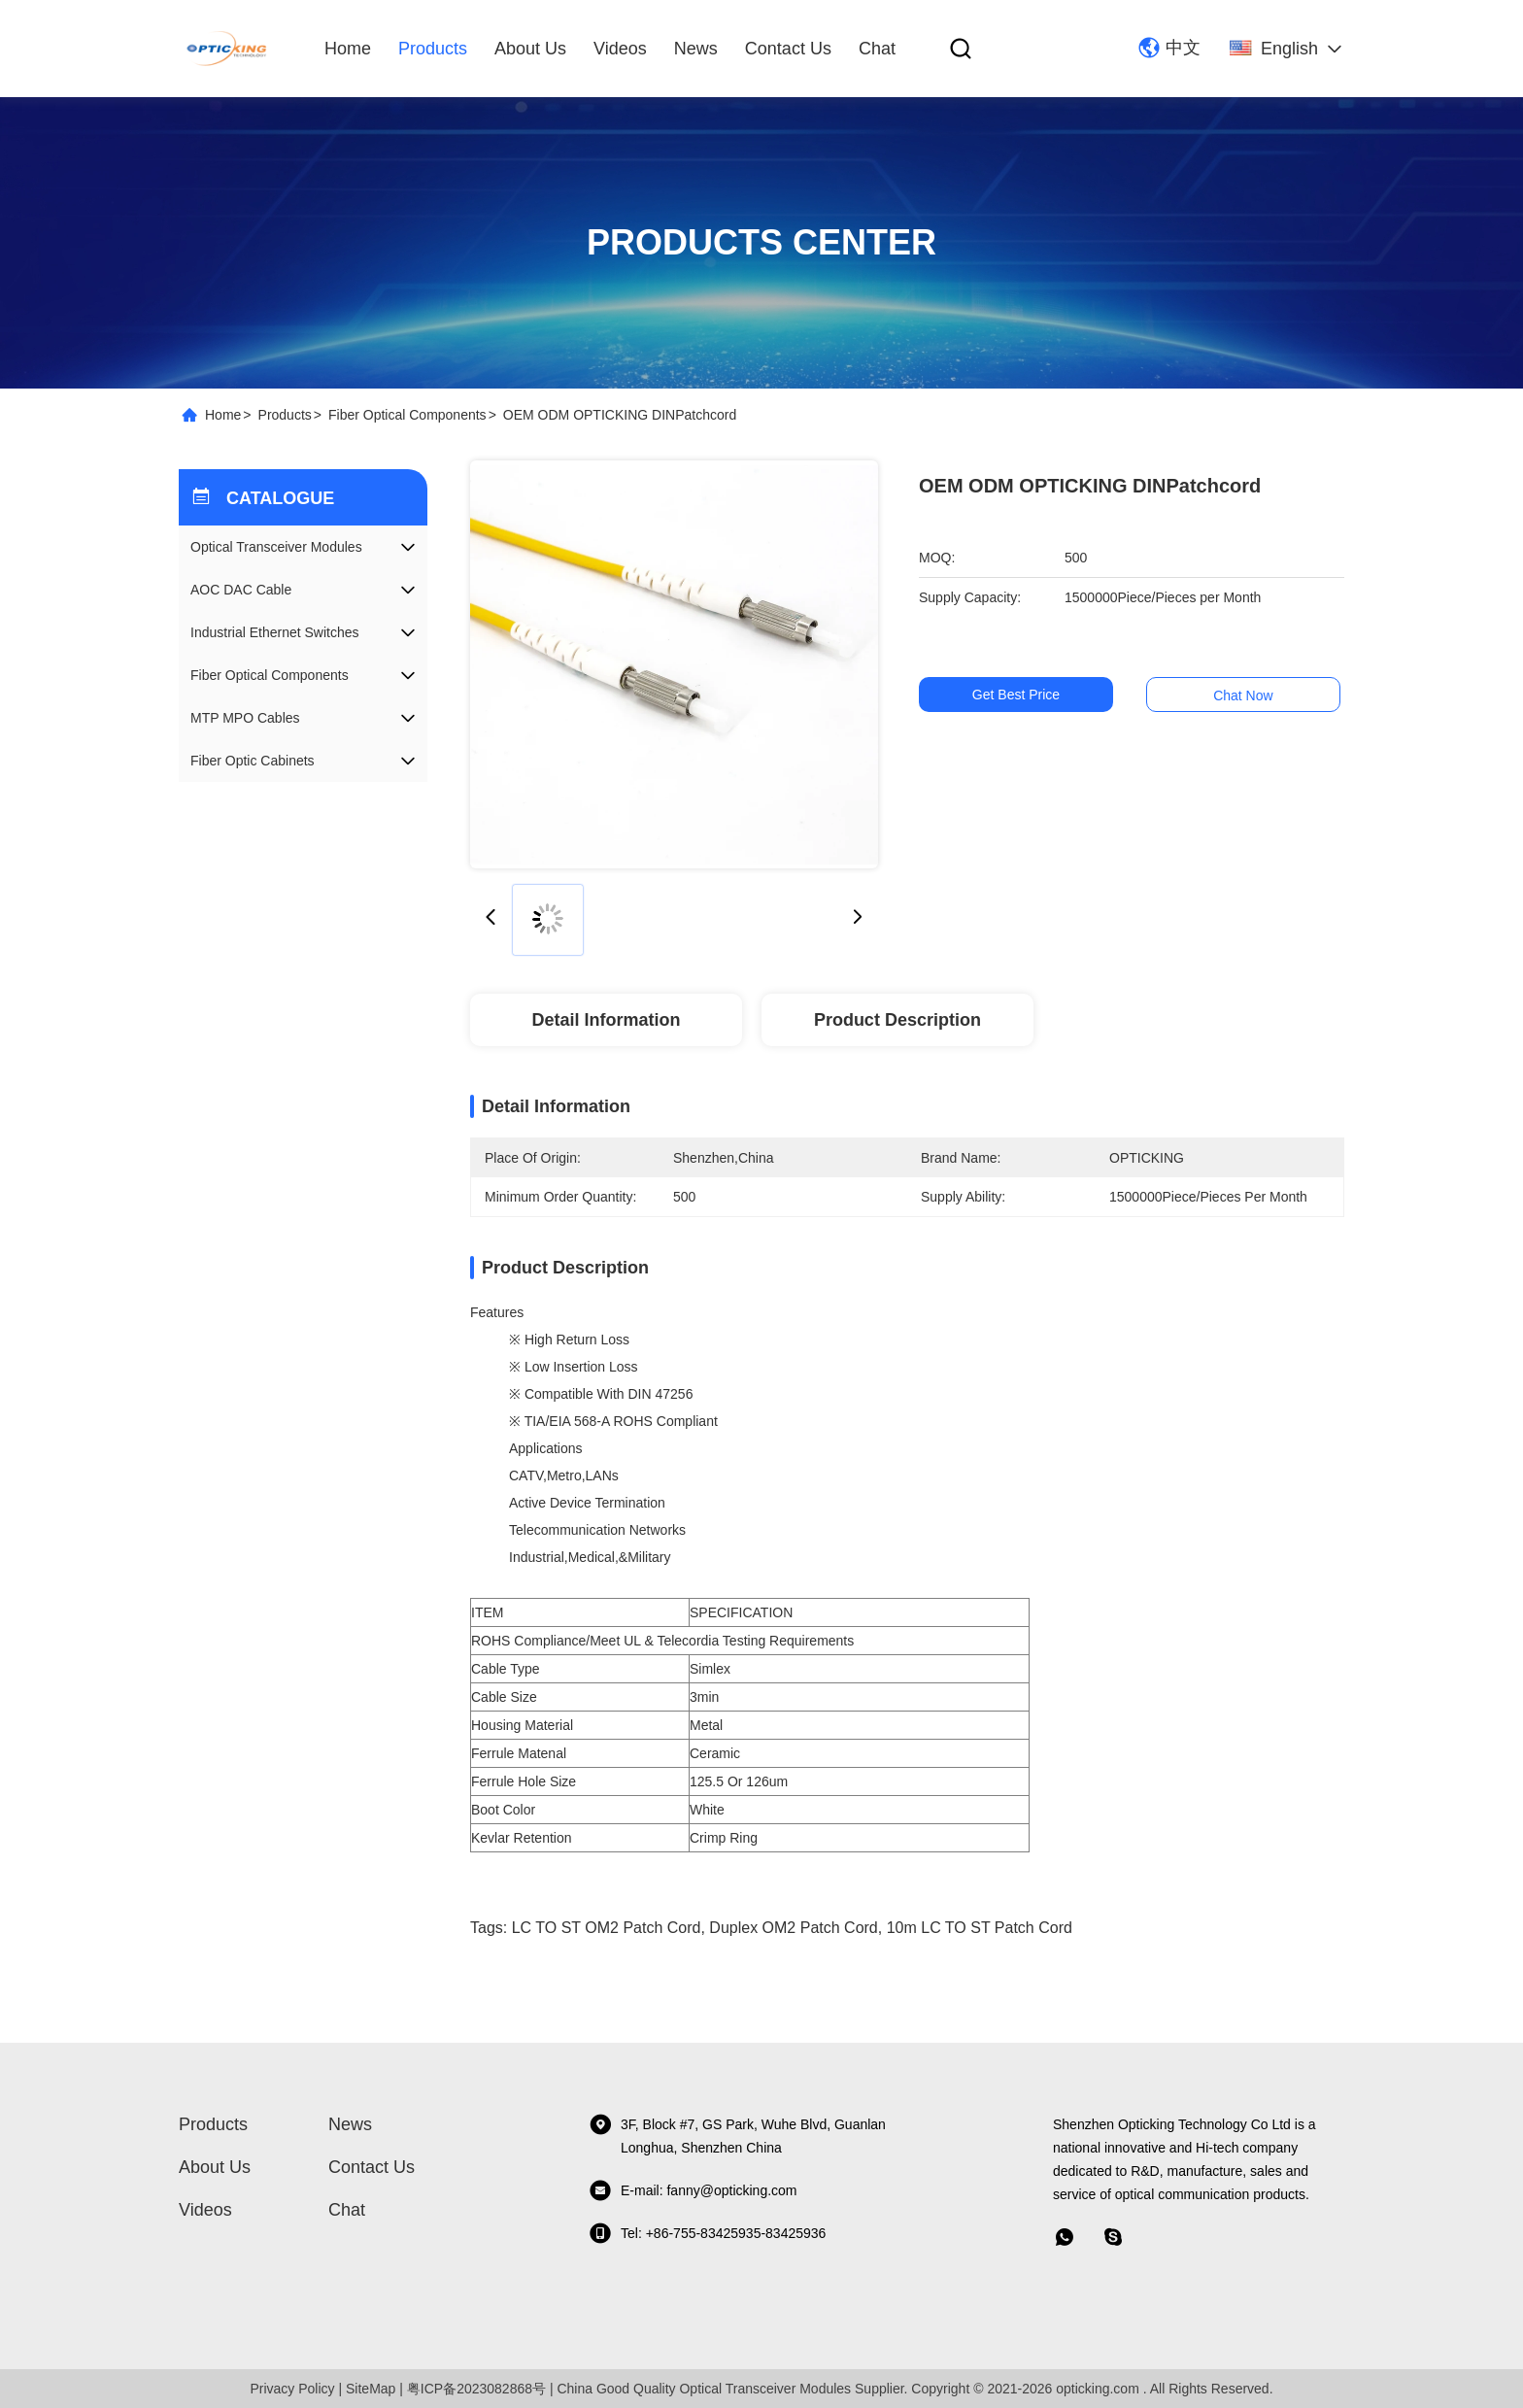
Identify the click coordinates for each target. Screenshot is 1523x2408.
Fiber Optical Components (407, 415)
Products (432, 48)
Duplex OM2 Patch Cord (793, 1927)
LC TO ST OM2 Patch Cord (606, 1927)
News (696, 48)
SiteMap (370, 2388)
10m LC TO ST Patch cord (979, 1927)
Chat (877, 48)
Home (347, 48)
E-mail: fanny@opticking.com (693, 2190)
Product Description (897, 1020)
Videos (620, 48)
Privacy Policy (292, 2388)
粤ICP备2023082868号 (476, 2388)
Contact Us (788, 48)
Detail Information (605, 1020)
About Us (530, 48)
